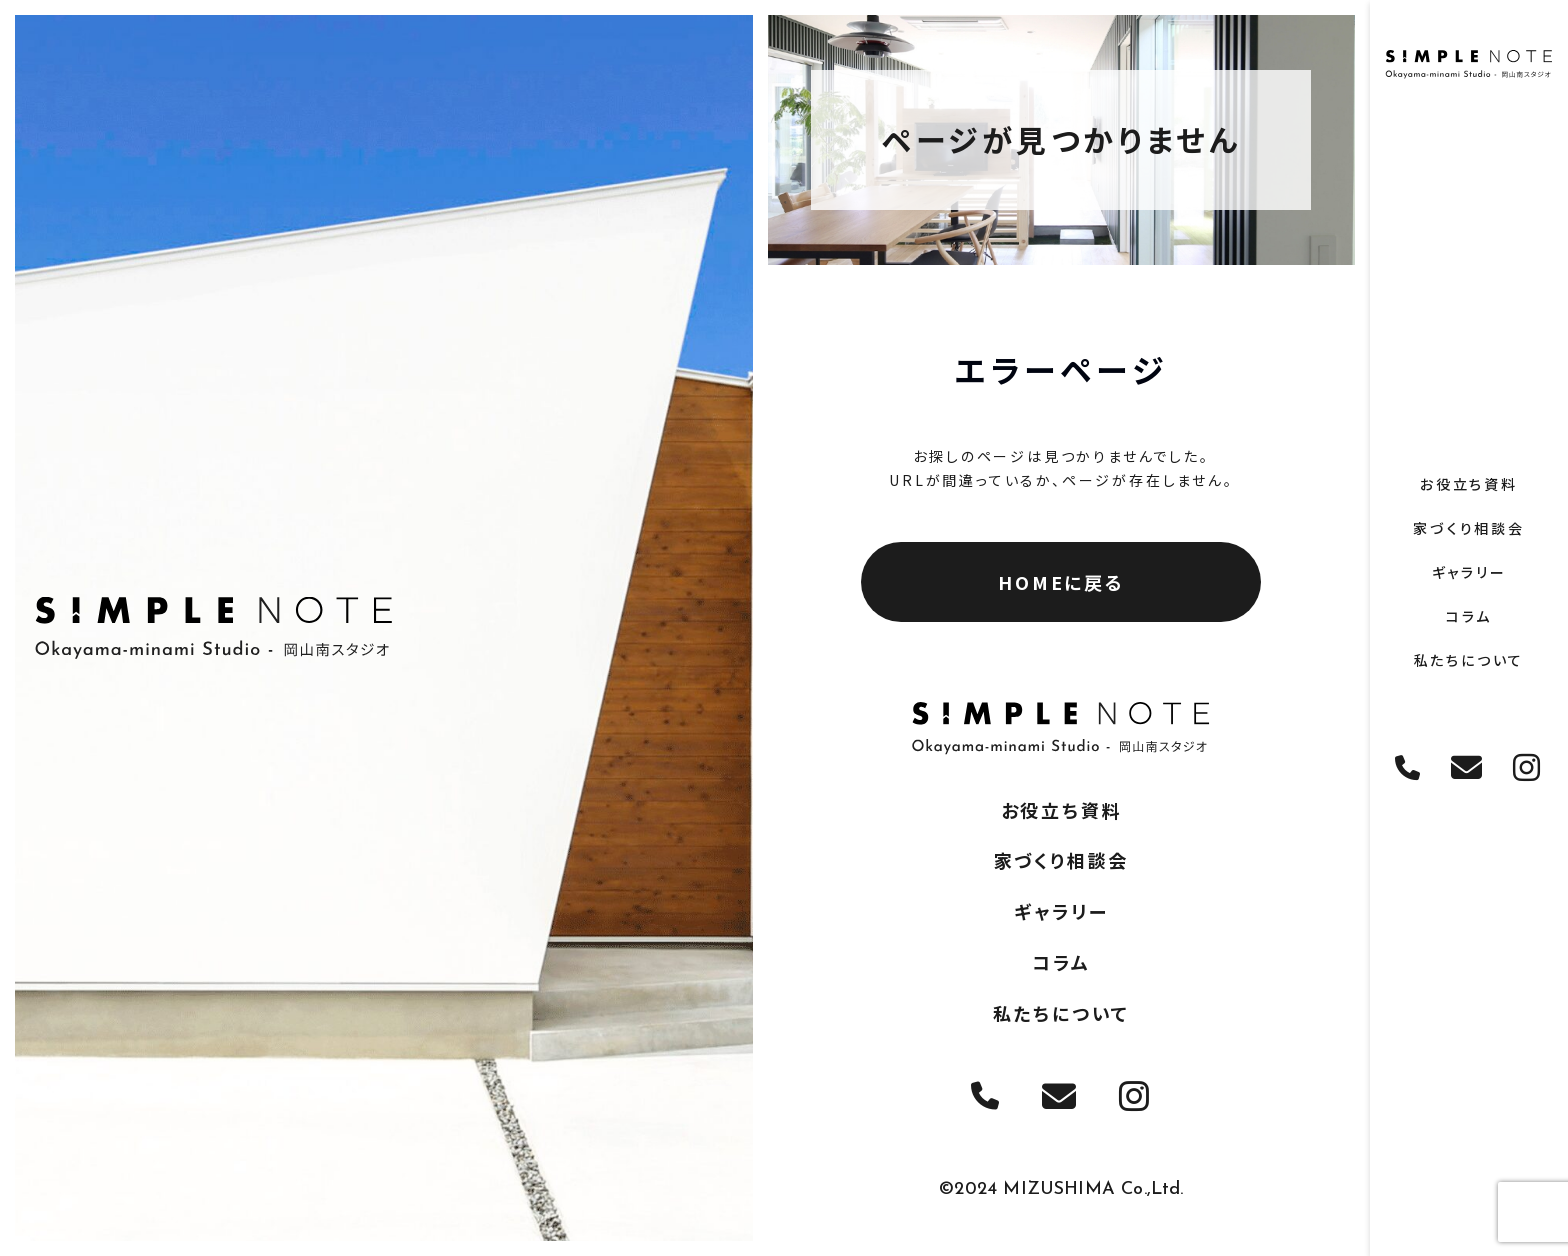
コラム (1469, 616)
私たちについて (1469, 660)
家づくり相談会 (1469, 528)
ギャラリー (1469, 572)
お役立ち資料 (1469, 484)
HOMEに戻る (1061, 582)
